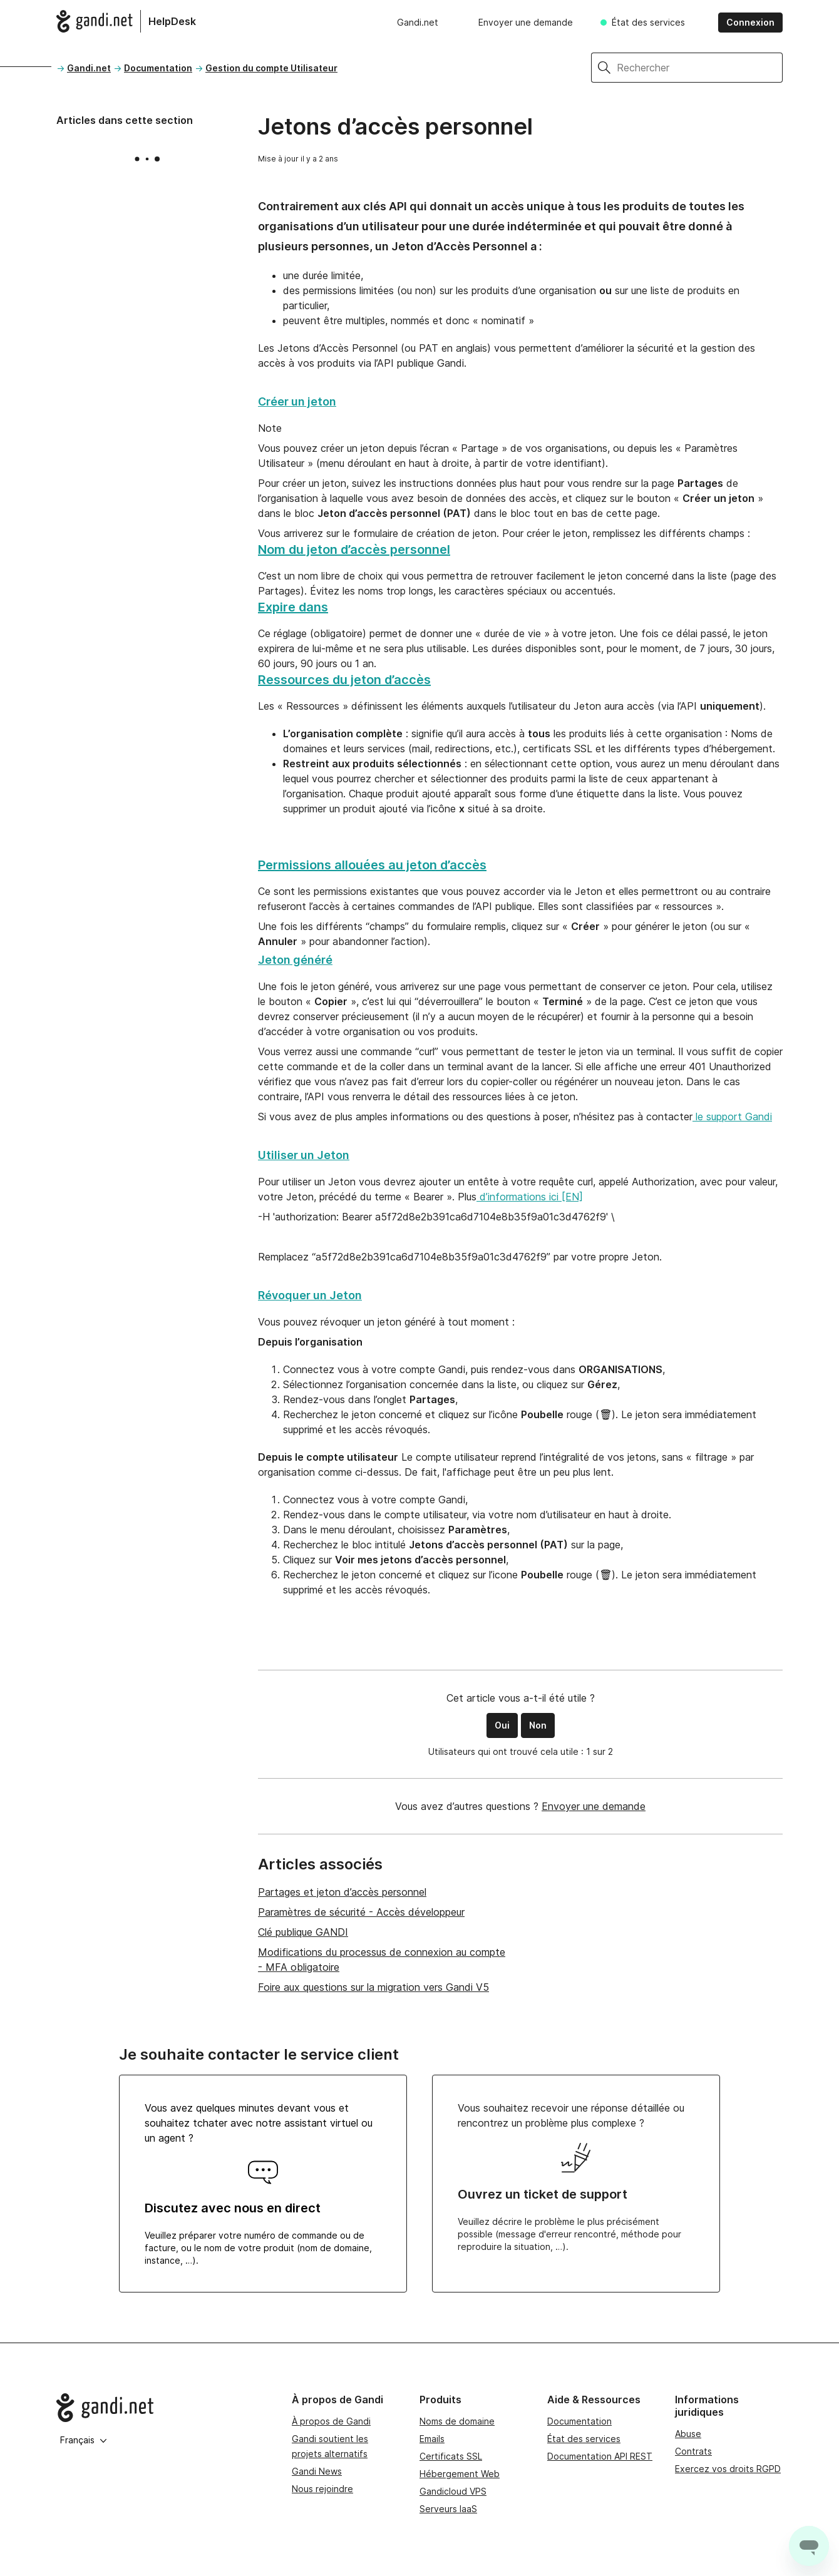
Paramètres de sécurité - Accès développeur (361, 1912)
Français (83, 2440)
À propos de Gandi (331, 2421)
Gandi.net (417, 22)
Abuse (688, 2433)
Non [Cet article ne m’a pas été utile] (538, 1725)
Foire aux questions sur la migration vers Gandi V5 (373, 1987)
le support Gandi (732, 1116)
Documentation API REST (599, 2456)
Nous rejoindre (322, 2488)
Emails (432, 2438)
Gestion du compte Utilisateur (271, 68)
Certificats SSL (451, 2456)
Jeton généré (295, 959)
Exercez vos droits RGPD (728, 2468)
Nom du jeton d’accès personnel (354, 549)
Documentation (158, 68)
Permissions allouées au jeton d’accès (372, 864)
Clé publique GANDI (303, 1932)
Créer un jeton (297, 401)
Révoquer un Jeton (310, 1295)
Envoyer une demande (525, 22)
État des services (648, 22)
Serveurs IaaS (448, 2508)
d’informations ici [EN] (529, 1196)
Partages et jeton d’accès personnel (342, 1892)
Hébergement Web (460, 2473)
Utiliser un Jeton (303, 1155)
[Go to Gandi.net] (164, 2407)
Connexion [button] (750, 22)
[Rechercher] (700, 68)
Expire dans (293, 607)
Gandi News (317, 2471)
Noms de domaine (457, 2421)
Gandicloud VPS (453, 2491)
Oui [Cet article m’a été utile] (502, 1725)
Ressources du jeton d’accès (344, 679)
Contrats (693, 2451)
